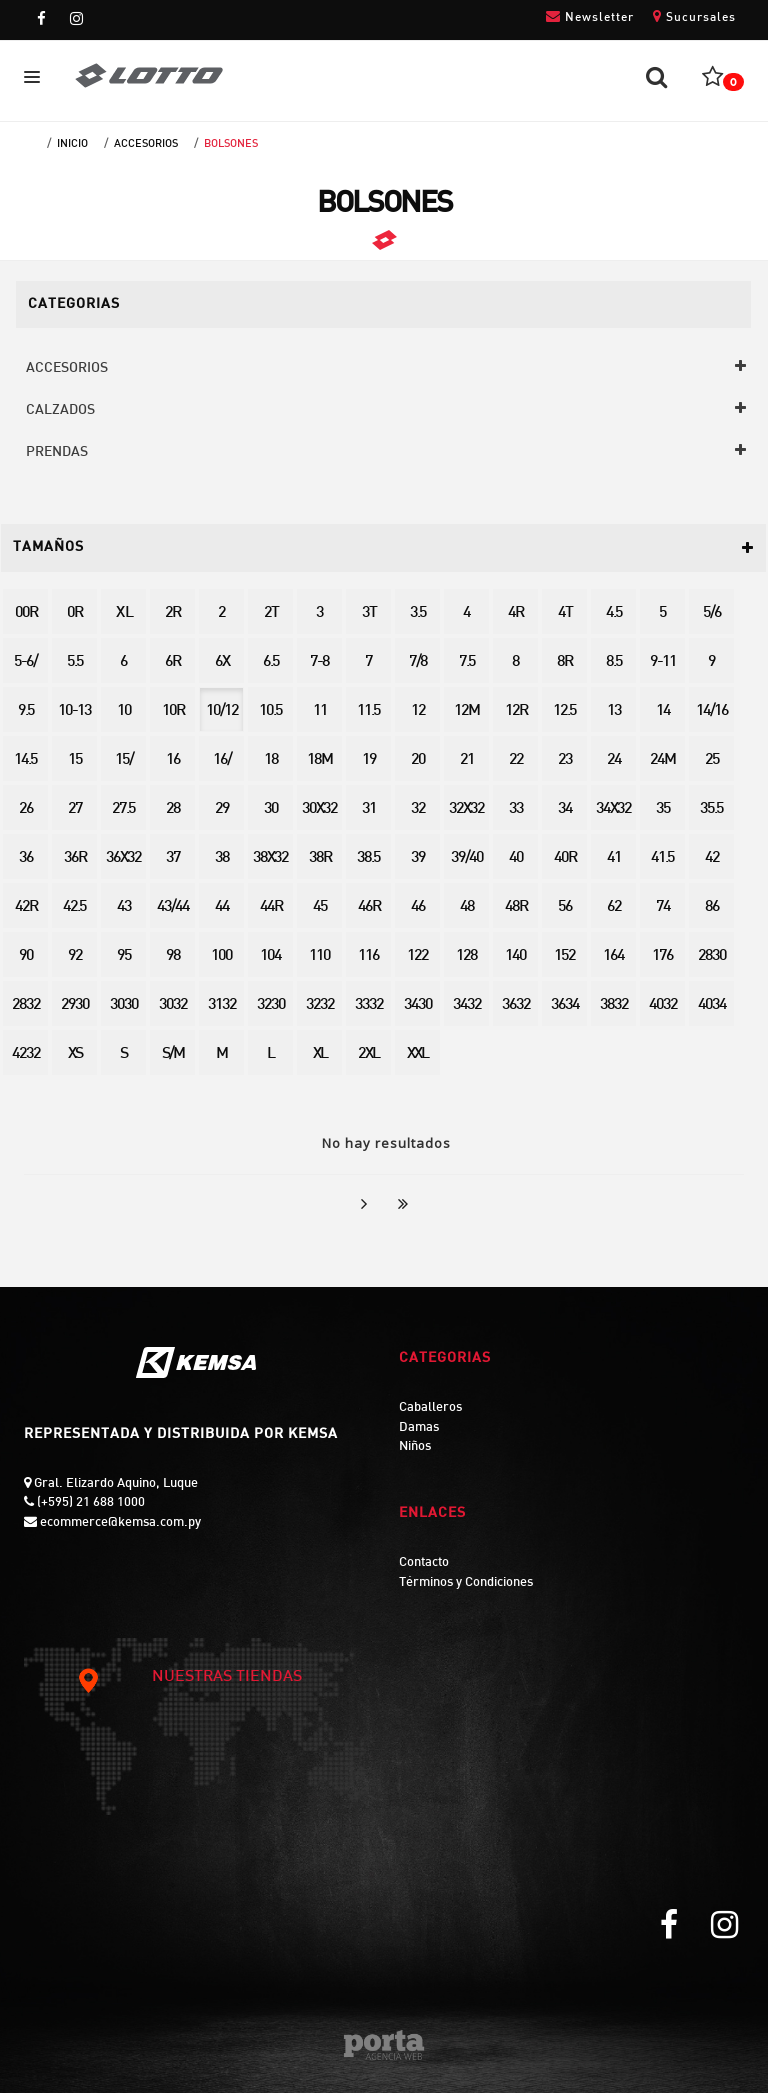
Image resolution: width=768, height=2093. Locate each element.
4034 (712, 1005)
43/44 (173, 907)
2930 (75, 1005)
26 (26, 809)
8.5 (614, 662)
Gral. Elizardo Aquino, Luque (114, 1484)
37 (173, 858)
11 (320, 711)
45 (320, 907)
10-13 (74, 711)
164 (613, 956)
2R (172, 613)
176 (662, 956)
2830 (712, 956)
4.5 (614, 613)
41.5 (662, 858)
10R (173, 711)
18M (319, 760)
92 (75, 956)
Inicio (72, 144)
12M (466, 711)
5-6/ (25, 662)
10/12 (222, 711)
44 (222, 907)
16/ (222, 760)
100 (221, 956)
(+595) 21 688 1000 (89, 1503)
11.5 (368, 711)
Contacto (424, 1563)
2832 (26, 1005)
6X (222, 662)
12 (418, 711)
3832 (614, 1005)
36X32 (123, 858)
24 (614, 760)
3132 (222, 1005)
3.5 (418, 613)
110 (319, 956)
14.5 (25, 760)
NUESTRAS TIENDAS (189, 1678)
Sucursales (694, 16)
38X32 (270, 858)
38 (222, 858)
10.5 (270, 711)
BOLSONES (231, 144)
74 (663, 907)
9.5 (26, 711)
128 (466, 956)
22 (516, 760)
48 (467, 907)
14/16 (712, 711)
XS (75, 1054)
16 (173, 760)
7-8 (319, 662)
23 (565, 760)
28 (173, 809)
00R (26, 613)
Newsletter (590, 16)
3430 (418, 1005)
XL (320, 1054)
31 (369, 809)
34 (565, 809)
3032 (173, 1005)
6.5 (271, 662)
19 (369, 760)
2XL (368, 1054)
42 (712, 858)
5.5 (75, 662)
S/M (173, 1054)
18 (271, 760)
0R (74, 613)
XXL (417, 1054)
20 (418, 760)
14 (663, 711)
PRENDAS (57, 452)
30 (271, 809)
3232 (320, 1005)
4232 (26, 1054)
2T (271, 613)
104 (270, 956)
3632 (516, 1005)
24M (662, 760)
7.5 (467, 662)
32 (418, 809)
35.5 (711, 809)
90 (26, 956)
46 (418, 907)
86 (712, 907)
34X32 (613, 809)
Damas (419, 1428)
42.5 (74, 907)
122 (417, 956)
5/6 (712, 613)
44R (271, 907)
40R (565, 858)
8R (564, 662)
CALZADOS (60, 410)
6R (172, 662)
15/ (124, 760)
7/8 (418, 662)
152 (564, 956)
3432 (467, 1005)
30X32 (319, 809)
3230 (271, 1005)
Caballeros (430, 1408)
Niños (415, 1447)
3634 (565, 1005)
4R (515, 613)
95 (124, 956)
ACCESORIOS (146, 144)
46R (369, 907)
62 (614, 907)
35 (663, 809)
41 (614, 858)
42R (26, 907)
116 (368, 956)
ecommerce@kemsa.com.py (119, 1523)
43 (124, 907)
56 (565, 907)
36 (26, 858)
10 (124, 711)
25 (712, 760)
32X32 (466, 809)
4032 (663, 1005)
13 (614, 711)
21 (467, 760)
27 (75, 809)
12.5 (564, 711)
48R (516, 907)
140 (515, 956)
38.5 (368, 858)
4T (565, 613)
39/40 (467, 858)
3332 (369, 1005)
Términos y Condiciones (466, 1583)
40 (516, 858)
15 (75, 760)
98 (173, 956)
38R (320, 858)
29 (222, 809)
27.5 (123, 809)
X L (124, 613)
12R (516, 711)
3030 (124, 1005)
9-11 (663, 662)
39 (418, 858)
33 (516, 809)
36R (75, 858)
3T (369, 613)
